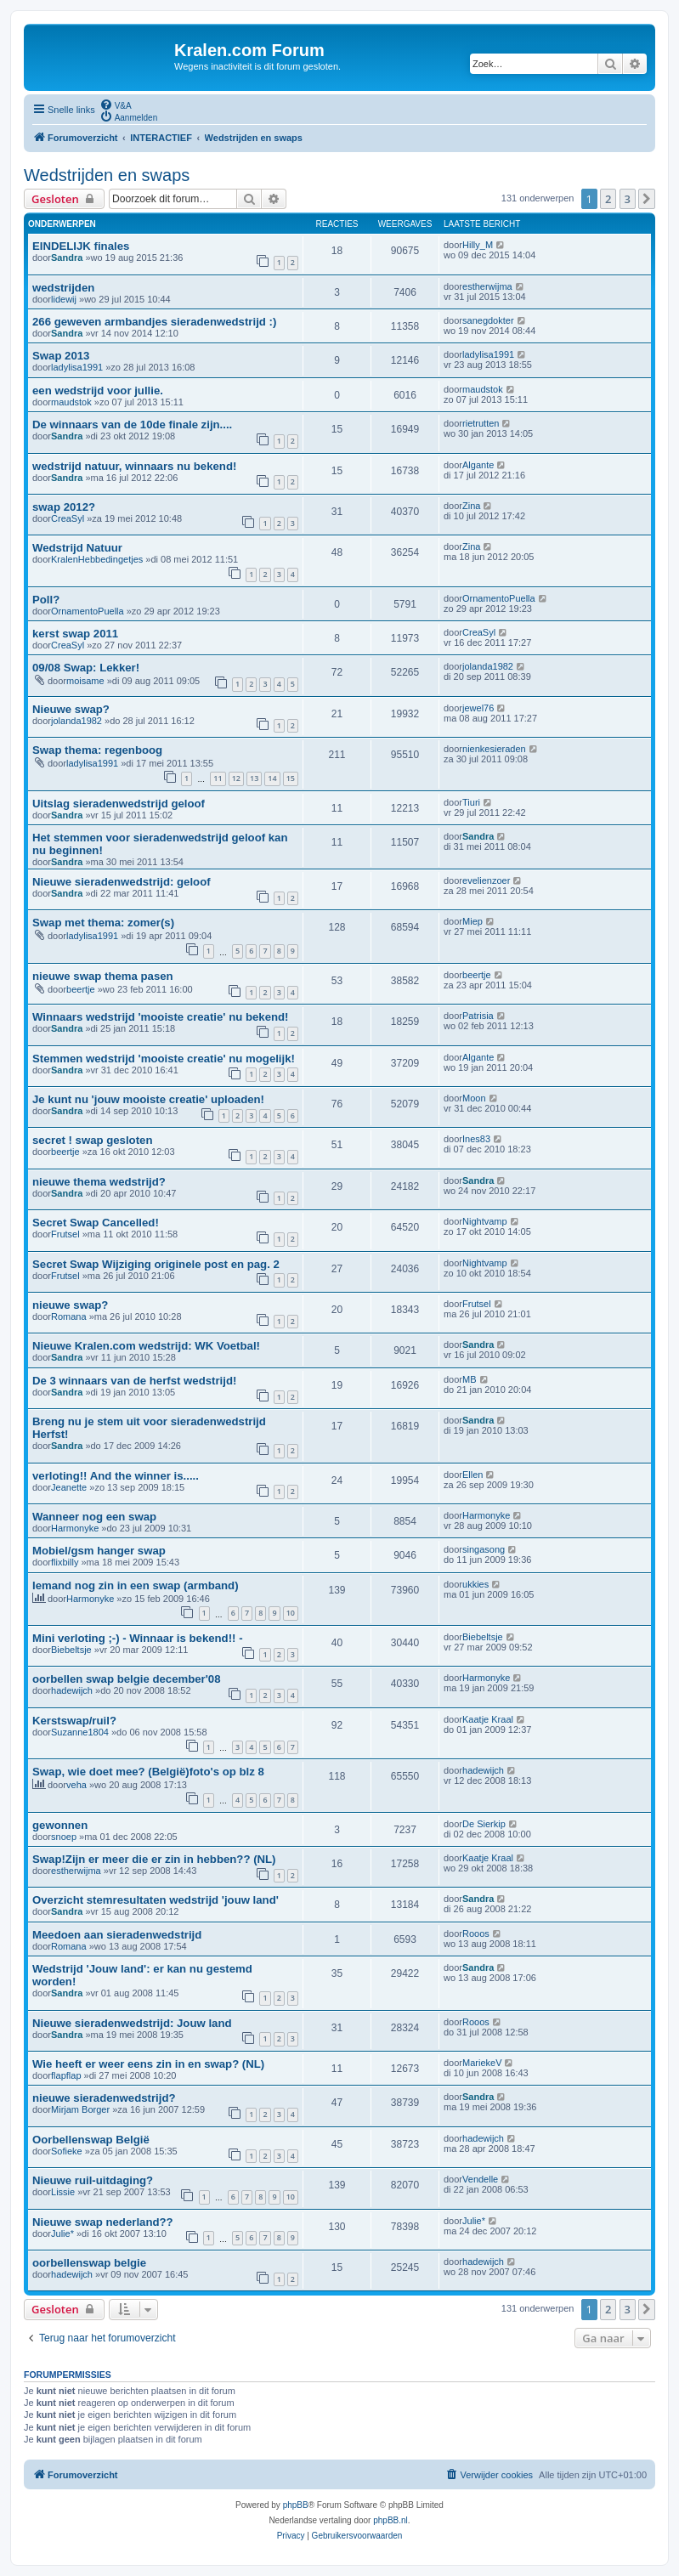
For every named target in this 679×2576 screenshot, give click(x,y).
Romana (69, 1316)
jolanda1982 (487, 666)
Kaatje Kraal (487, 1719)
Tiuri (471, 802)
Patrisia (478, 1016)
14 (272, 778)
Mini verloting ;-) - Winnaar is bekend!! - (137, 1638)
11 (217, 778)
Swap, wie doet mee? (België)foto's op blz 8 (148, 1771)
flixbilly (64, 1562)
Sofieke (66, 2151)
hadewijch (72, 1690)
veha (76, 1785)
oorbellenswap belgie (89, 2262)
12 (236, 778)
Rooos (475, 1933)
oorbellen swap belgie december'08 (126, 1679)
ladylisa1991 (77, 367)
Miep (472, 921)
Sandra (66, 257)
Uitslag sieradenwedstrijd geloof (118, 803)
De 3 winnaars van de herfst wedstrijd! (134, 1380)
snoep (63, 1837)
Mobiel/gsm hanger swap (99, 1550)
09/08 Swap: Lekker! (85, 667)
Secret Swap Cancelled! (95, 1222)
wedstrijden (63, 287)
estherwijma (487, 286)
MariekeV (481, 2063)
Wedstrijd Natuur (77, 547)
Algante (478, 465)
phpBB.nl (390, 2520)
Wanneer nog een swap (94, 1516)
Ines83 (476, 1139)
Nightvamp (484, 1221)
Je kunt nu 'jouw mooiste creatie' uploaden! (148, 1099)
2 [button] (608, 199)
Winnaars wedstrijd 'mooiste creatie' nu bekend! (160, 1017)
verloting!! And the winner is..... (115, 1475)
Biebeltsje (71, 1650)
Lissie (63, 2192)
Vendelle (480, 2179)
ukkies (475, 1584)
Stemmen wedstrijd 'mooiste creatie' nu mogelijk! (163, 1058)
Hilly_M (477, 245)
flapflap (66, 2075)
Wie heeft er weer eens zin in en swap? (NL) (148, 2064)
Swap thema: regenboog (97, 750)
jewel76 (478, 708)
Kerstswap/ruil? (74, 1720)
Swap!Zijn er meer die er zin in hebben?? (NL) (154, 1859)
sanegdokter (488, 320)
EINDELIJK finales (80, 246)
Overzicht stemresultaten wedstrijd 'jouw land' (155, 1900)
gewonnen (60, 1825)
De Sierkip (484, 1824)
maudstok (71, 402)
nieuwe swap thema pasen (102, 976)
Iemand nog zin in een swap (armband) (135, 1585)
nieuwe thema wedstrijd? (99, 1181)
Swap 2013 (60, 355)
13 (254, 778)
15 (290, 778)
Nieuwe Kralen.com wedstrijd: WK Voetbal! (146, 1345)
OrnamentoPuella (87, 611)
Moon (474, 1098)
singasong (483, 1549)
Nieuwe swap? (71, 709)
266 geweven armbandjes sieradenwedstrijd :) (154, 321)
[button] (646, 199)
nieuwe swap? (70, 1305)
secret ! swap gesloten (92, 1140)
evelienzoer (486, 880)
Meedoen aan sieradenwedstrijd (116, 1934)
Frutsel (65, 1234)
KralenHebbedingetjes (97, 559)
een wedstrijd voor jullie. (97, 390)
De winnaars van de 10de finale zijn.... (132, 424)
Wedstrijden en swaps (107, 175)
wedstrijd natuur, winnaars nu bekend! (134, 466)
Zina (471, 506)
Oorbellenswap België (91, 2139)
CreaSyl (67, 518)
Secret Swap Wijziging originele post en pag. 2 (156, 1264)
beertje (80, 989)
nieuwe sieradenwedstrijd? (104, 2098)
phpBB (295, 2505)
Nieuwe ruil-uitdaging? (92, 2180)
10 (290, 1612)
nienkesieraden (494, 749)
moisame (85, 681)
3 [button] (628, 199)
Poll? (45, 599)
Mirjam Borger (80, 2109)
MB (469, 1379)
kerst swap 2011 (75, 633)
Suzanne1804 (80, 1732)
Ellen (472, 1474)
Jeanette (69, 1487)
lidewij (63, 299)
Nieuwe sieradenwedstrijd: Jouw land (132, 2023)
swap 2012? (63, 507)
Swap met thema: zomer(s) (103, 922)
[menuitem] (115, 104)
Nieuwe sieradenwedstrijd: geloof (121, 881)
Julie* (62, 2233)
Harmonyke (75, 1528)
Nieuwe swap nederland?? (102, 2222)
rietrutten (480, 423)
